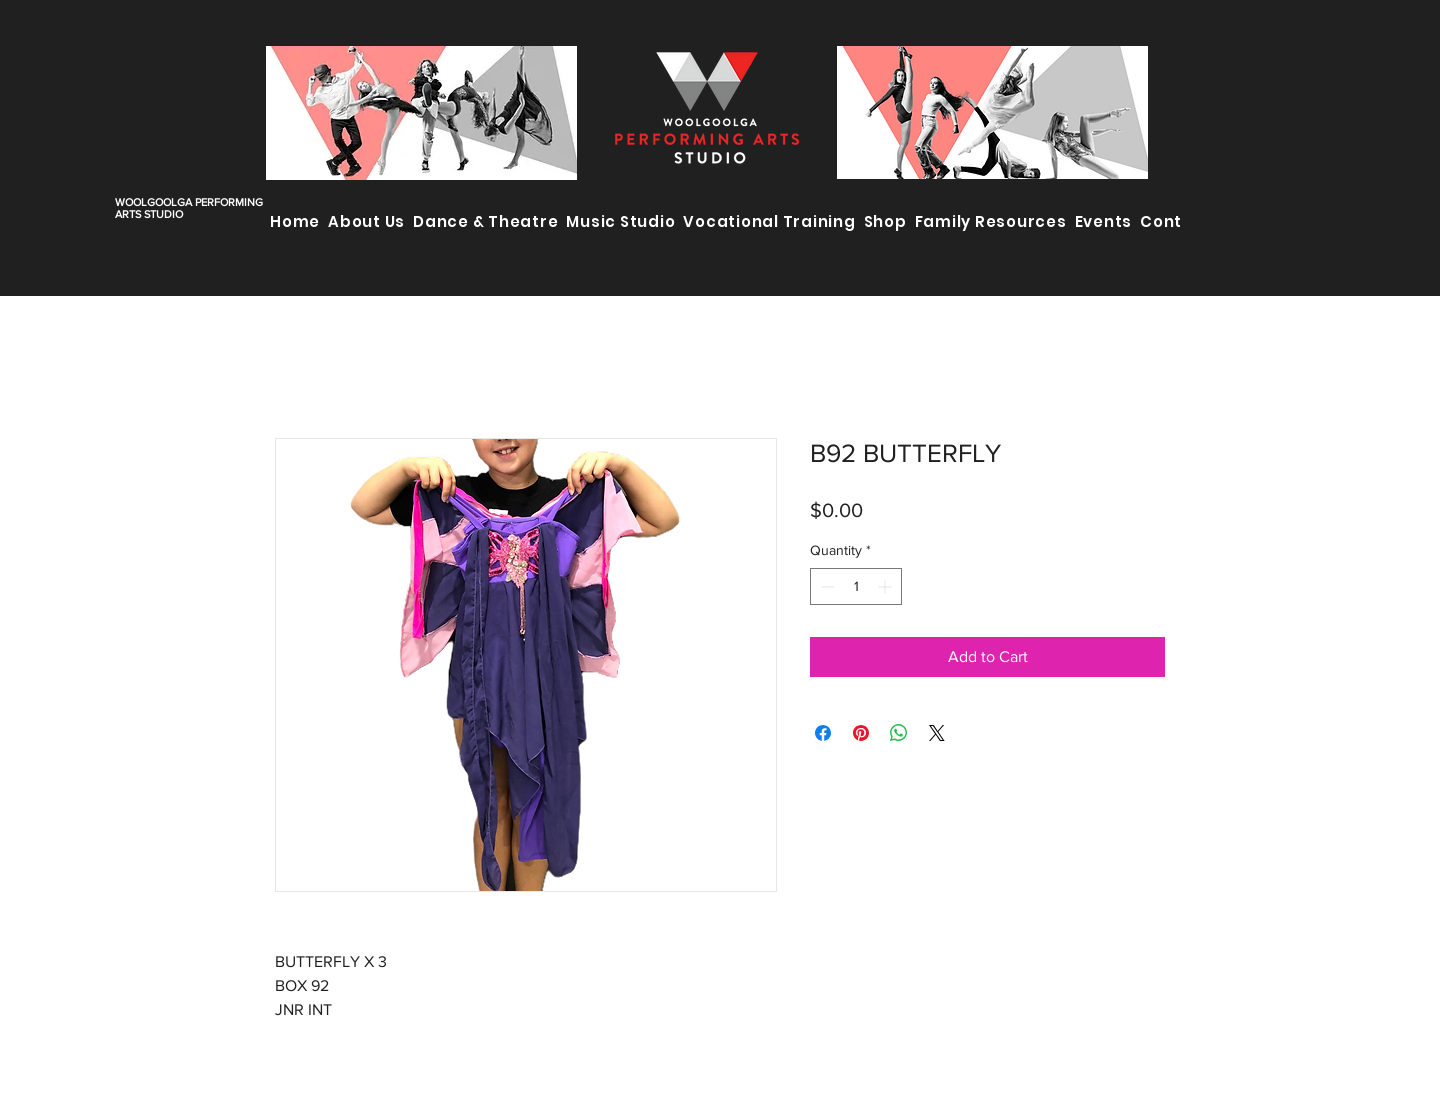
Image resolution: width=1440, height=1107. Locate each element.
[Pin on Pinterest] (861, 733)
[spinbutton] (856, 586)
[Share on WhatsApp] (899, 733)
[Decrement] (825, 586)
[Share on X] (937, 733)
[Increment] (886, 586)
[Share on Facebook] (823, 733)
